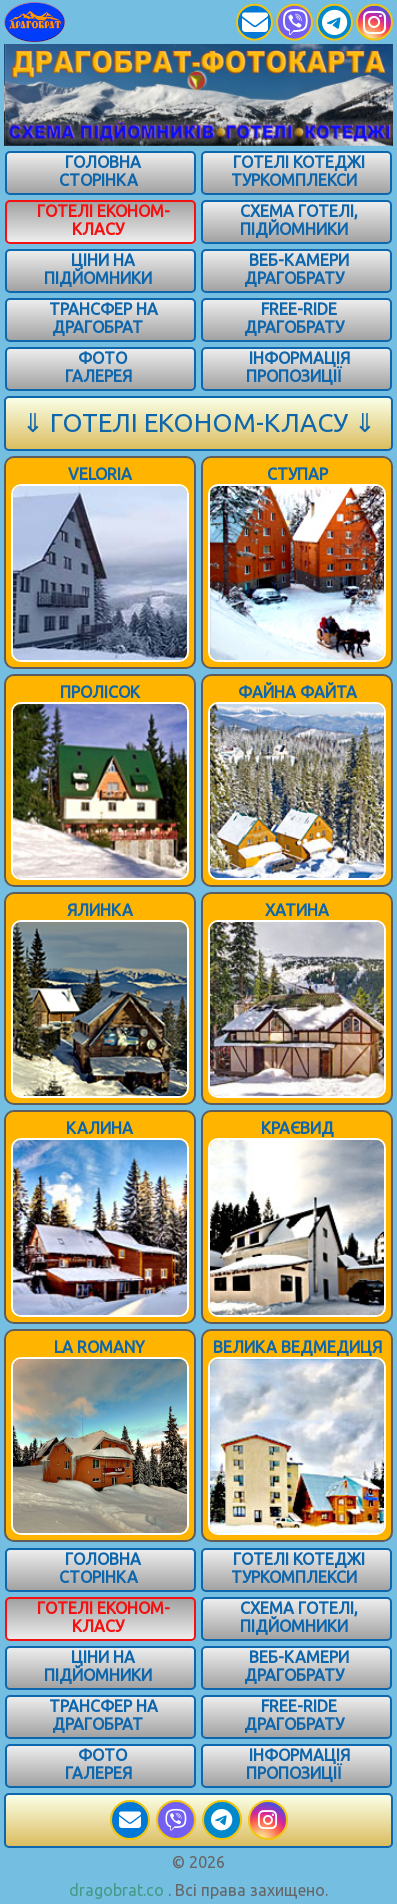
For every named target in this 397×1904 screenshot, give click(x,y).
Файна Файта (297, 692)
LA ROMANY (99, 1347)
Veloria (100, 474)
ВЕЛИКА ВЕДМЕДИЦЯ (297, 1347)
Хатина (297, 910)
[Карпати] (62, 22)
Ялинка (100, 910)
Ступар (297, 474)
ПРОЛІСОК (100, 692)
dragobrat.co (116, 1890)
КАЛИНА (99, 1128)
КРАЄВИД (297, 1128)
